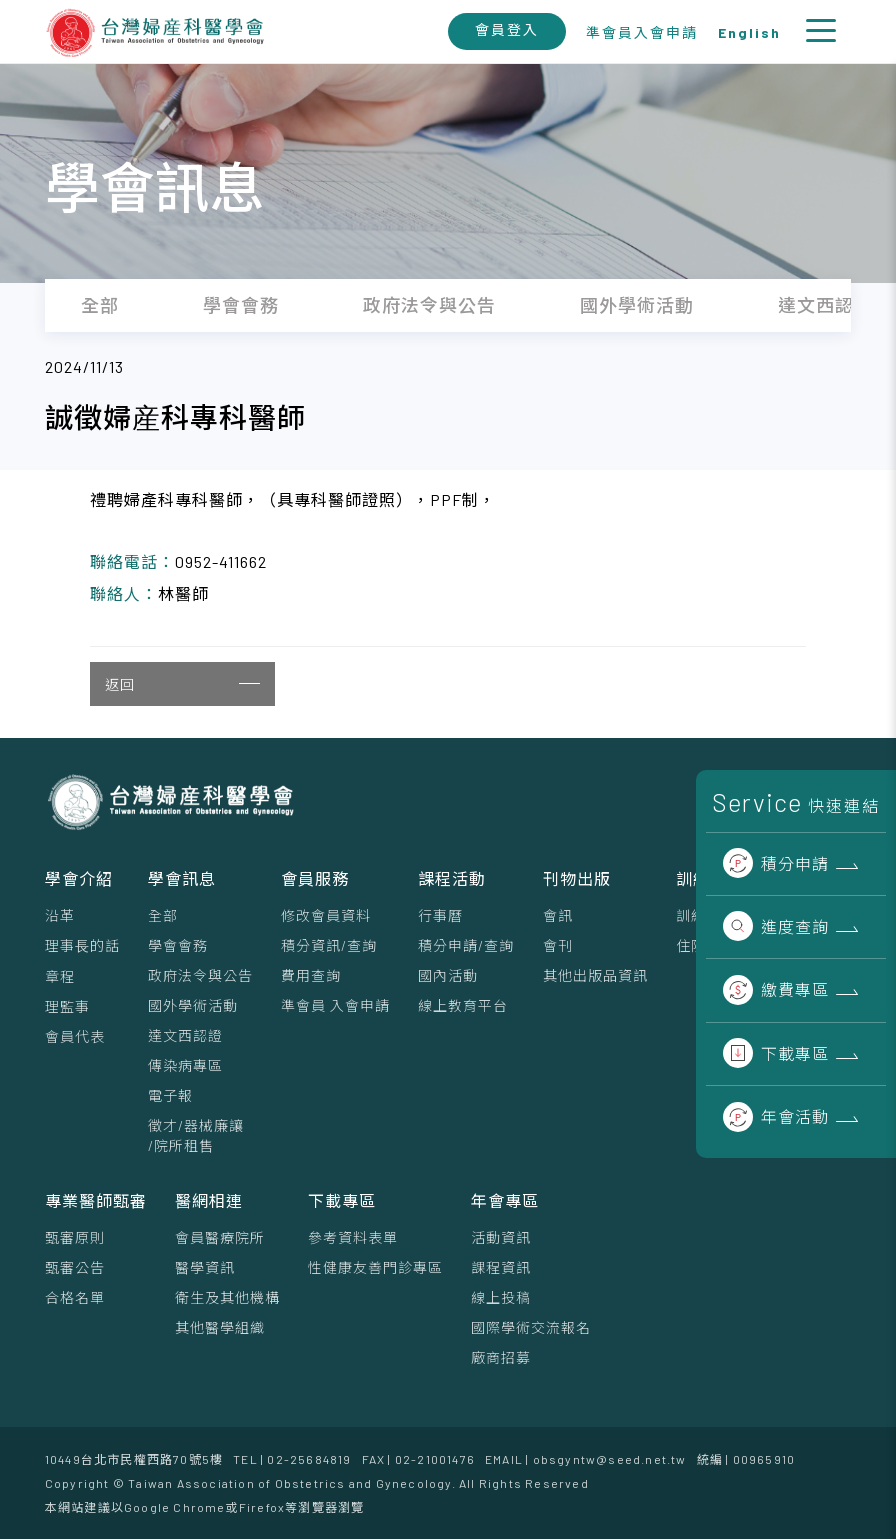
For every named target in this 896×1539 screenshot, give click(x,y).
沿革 (60, 915)
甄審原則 (75, 1237)
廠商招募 (501, 1357)
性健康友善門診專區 (375, 1267)
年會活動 (776, 1116)
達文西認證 (185, 1035)
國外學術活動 (193, 1005)
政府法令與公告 (200, 975)
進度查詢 (776, 926)
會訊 (558, 915)
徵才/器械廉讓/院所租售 (196, 1135)
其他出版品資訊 (595, 975)
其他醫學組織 (220, 1327)
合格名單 (75, 1297)
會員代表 (75, 1036)
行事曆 (440, 915)
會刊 (558, 945)
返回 (182, 684)
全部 (163, 915)
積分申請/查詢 (466, 945)
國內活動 (448, 975)
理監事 (67, 1006)
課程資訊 (501, 1267)
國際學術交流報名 (531, 1327)
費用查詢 (311, 975)
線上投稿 (501, 1297)
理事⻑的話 (82, 945)
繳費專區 (776, 989)
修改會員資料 (326, 915)
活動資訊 (501, 1237)
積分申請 (776, 863)
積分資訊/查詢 (329, 945)
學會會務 (178, 945)
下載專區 (776, 1053)
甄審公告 (75, 1267)
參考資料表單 (353, 1237)
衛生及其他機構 (227, 1297)
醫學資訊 (205, 1267)
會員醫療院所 (220, 1237)
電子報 (170, 1095)
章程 (60, 976)
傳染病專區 (185, 1065)
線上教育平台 (463, 1005)
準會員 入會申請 (335, 1005)
